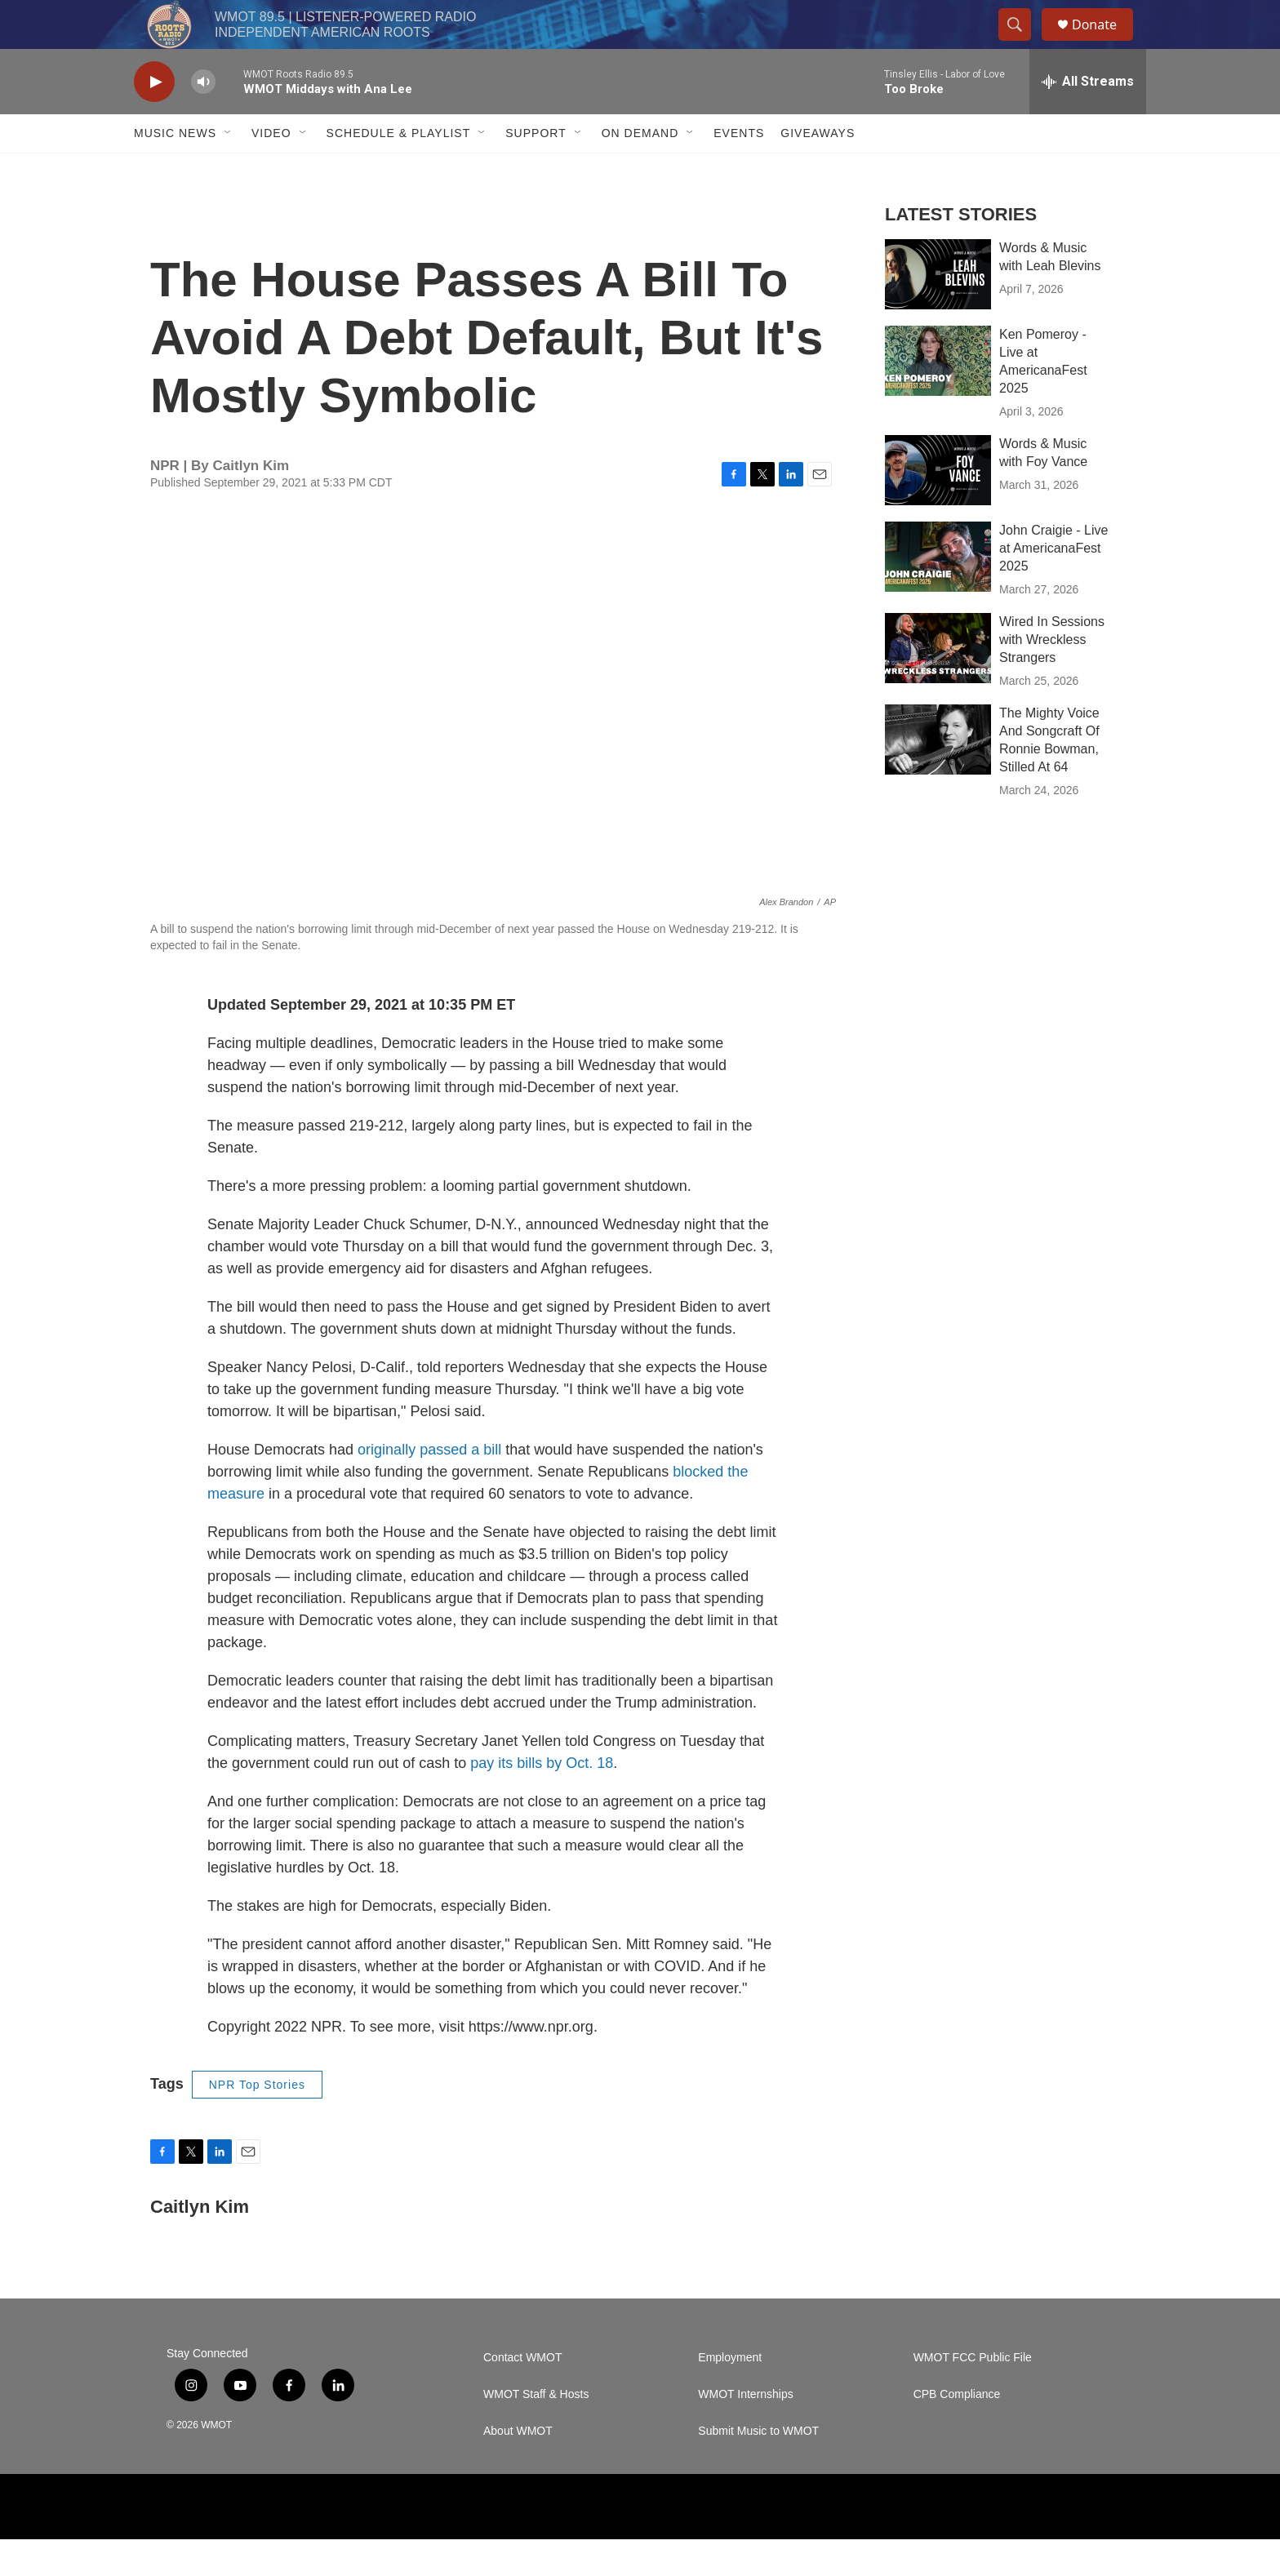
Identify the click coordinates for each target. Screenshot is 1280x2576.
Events (738, 169)
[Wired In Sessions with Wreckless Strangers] (938, 685)
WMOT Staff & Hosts (536, 2431)
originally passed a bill (429, 1486)
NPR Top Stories (257, 2121)
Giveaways (817, 169)
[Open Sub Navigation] (228, 169)
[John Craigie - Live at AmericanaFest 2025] (938, 593)
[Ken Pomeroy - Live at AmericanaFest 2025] (938, 397)
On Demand (640, 169)
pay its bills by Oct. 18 (541, 1800)
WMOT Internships (745, 2431)
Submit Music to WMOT (758, 2468)
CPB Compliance (957, 2431)
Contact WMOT (522, 2394)
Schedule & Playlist (399, 169)
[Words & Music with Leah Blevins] (938, 311)
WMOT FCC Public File (972, 2394)
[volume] (203, 118)
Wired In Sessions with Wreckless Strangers (1051, 676)
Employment (730, 2394)
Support (535, 169)
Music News (175, 169)
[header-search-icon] (1022, 43)
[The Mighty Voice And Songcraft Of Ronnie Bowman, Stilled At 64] (938, 776)
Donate (1104, 42)
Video (271, 169)
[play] (154, 118)
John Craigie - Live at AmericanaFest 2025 (1053, 585)
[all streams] (1087, 118)
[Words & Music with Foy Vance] (938, 507)
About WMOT (518, 2468)
